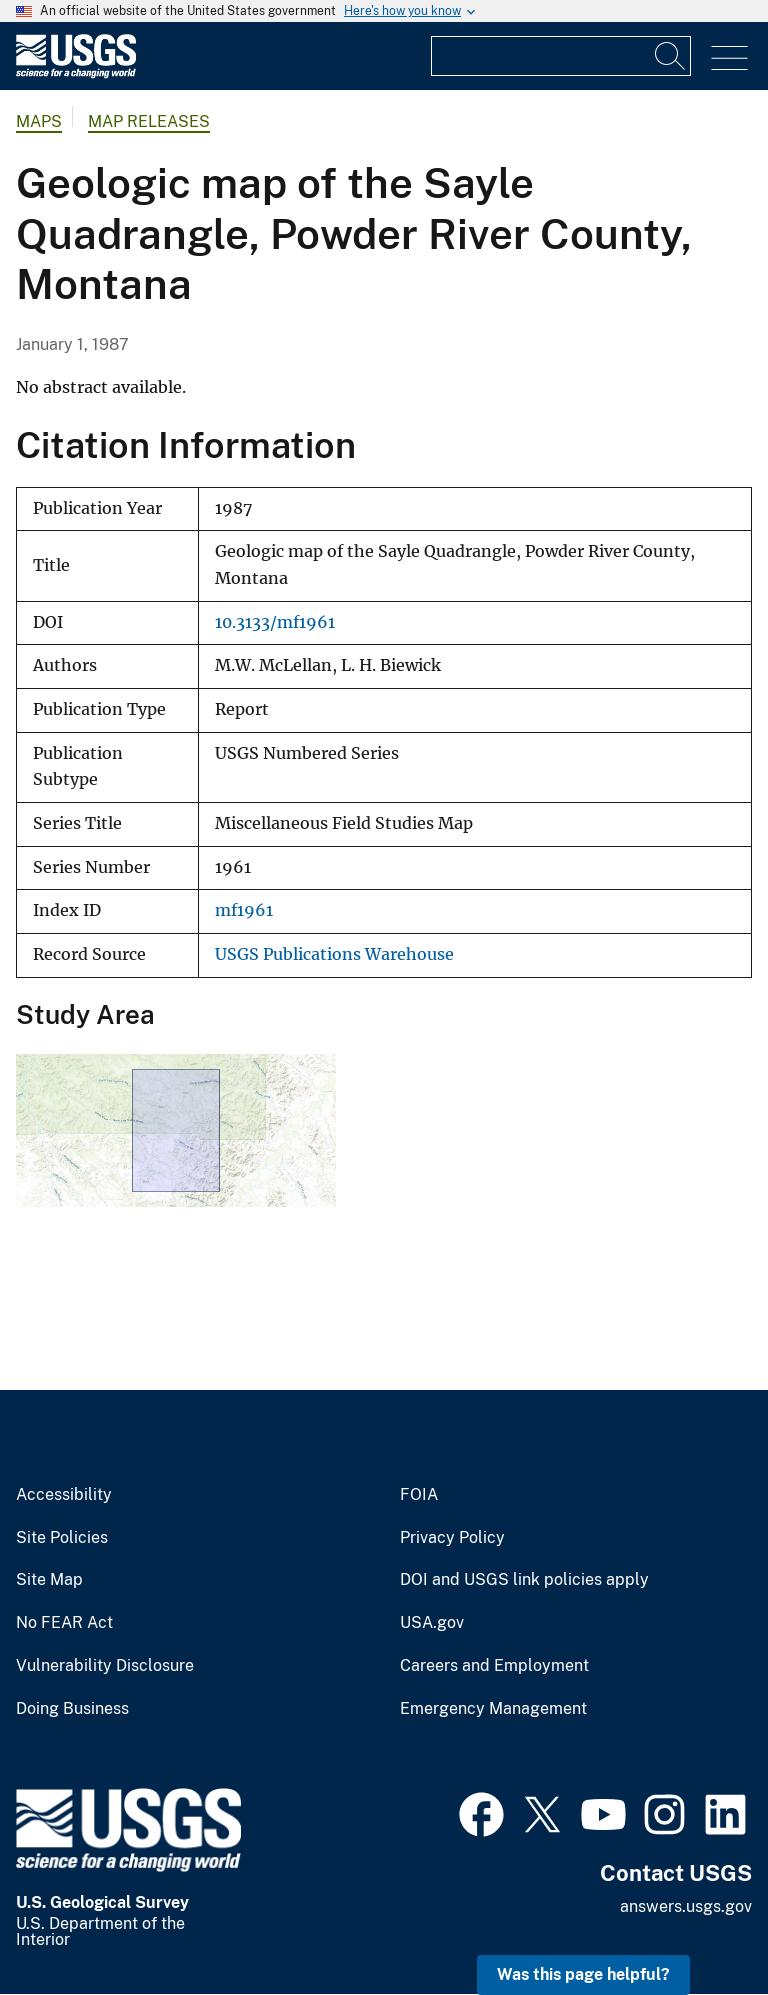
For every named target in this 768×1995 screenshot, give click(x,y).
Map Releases (149, 121)
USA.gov (432, 1623)
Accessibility (64, 1495)
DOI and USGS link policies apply (524, 1580)
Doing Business (72, 1709)
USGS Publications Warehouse (334, 954)
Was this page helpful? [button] (583, 1974)
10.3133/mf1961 (275, 622)
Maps (39, 121)
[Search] (671, 56)
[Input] (561, 56)
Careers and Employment (494, 1666)
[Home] (76, 73)
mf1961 (244, 910)
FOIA (419, 1495)
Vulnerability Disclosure (105, 1666)
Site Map (49, 1580)
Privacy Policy (452, 1538)
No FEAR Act (64, 1623)
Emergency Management (493, 1709)
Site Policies (62, 1538)
